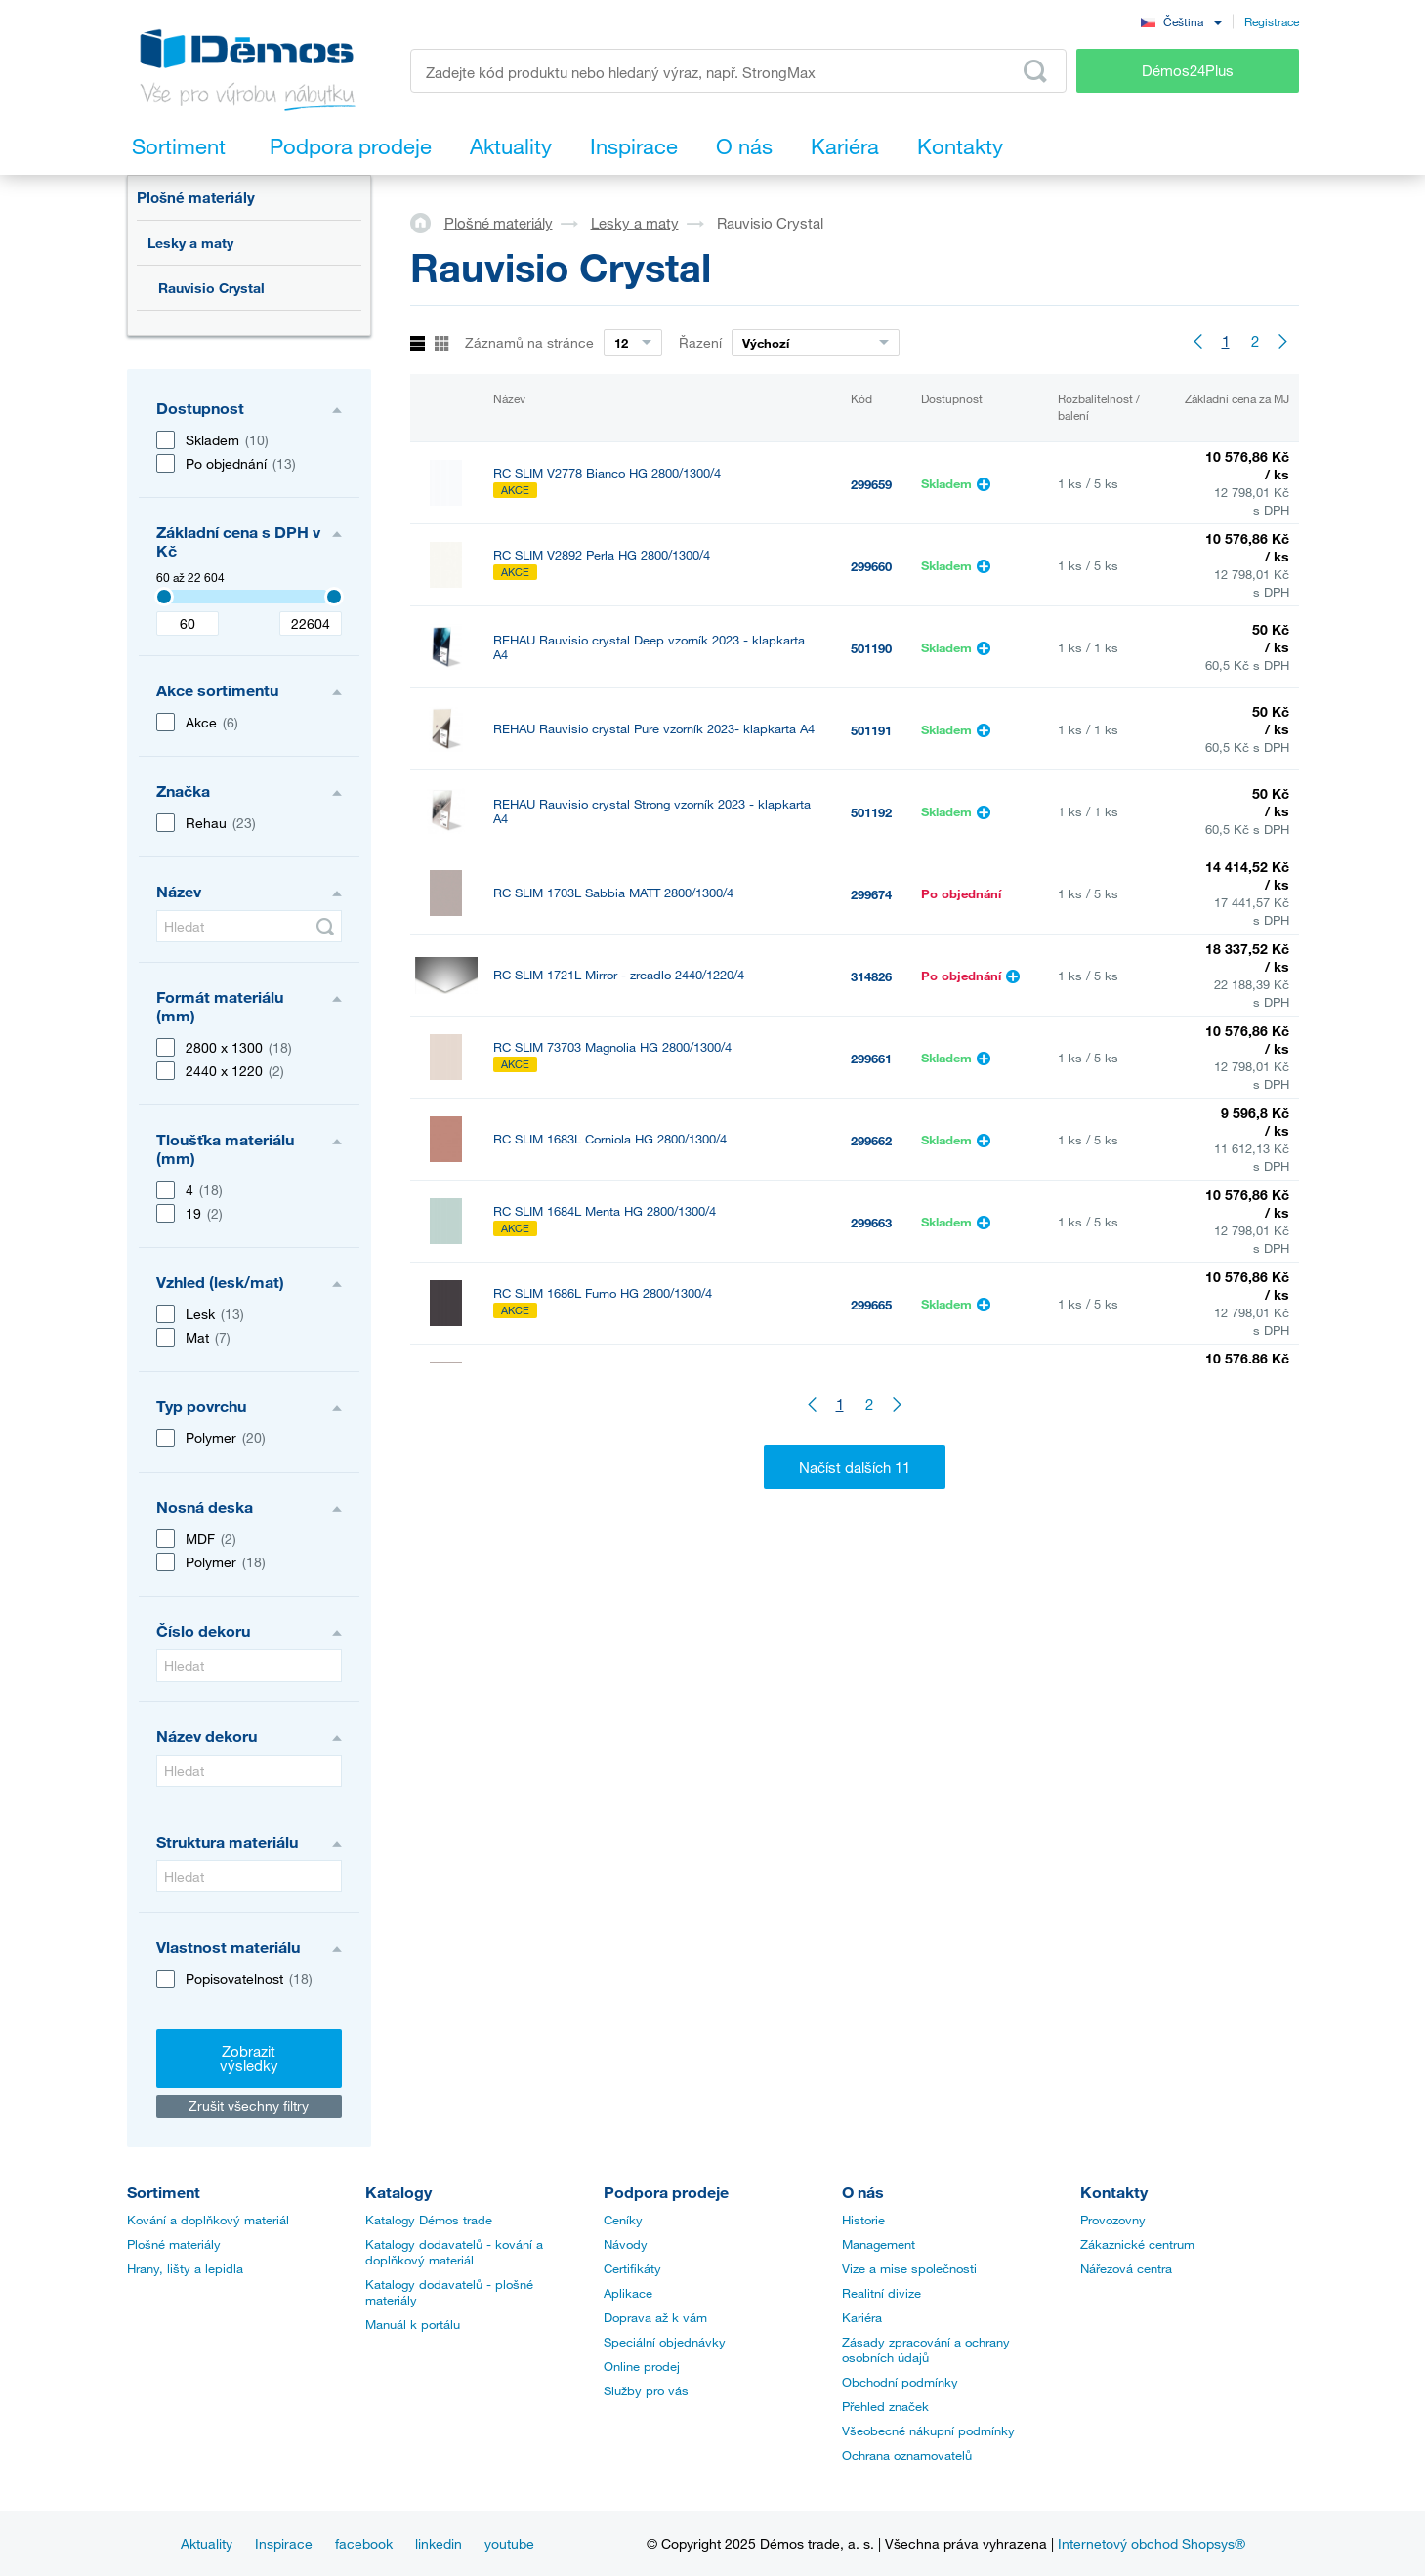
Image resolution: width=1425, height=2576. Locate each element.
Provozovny (1113, 2219)
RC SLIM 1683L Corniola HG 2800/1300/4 (610, 1139)
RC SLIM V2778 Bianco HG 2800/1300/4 (607, 473)
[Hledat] (249, 926)
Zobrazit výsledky (249, 2058)
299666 (871, 1386)
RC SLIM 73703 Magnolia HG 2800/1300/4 (612, 1047)
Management (878, 2244)
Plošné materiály (196, 197)
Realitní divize (881, 2293)
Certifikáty (632, 2268)
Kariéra (862, 2317)
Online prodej (642, 2366)
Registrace (1271, 21)
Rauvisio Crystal (211, 287)
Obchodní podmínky (900, 2381)
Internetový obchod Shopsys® (1151, 2543)
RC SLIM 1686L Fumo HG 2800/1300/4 (602, 1293)
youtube (509, 2543)
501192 (871, 812)
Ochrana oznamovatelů (907, 2455)
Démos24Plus (1188, 70)
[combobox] (1182, 21)
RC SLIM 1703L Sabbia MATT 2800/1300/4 (613, 893)
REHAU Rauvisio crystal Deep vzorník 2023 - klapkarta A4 (649, 647)
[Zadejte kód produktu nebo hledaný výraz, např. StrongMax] (739, 71)
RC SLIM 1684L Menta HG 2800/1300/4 (604, 1211)
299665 (871, 1304)
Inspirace (284, 2543)
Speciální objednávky (665, 2341)
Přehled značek (885, 2406)
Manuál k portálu (412, 2324)
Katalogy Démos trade (428, 2219)
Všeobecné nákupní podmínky (928, 2430)
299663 (871, 1222)
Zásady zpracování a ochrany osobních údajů (926, 2349)
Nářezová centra (1126, 2268)
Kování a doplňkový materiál (208, 2219)
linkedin (438, 2543)
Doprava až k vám (655, 2317)
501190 (871, 648)
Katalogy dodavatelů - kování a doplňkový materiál (454, 2251)
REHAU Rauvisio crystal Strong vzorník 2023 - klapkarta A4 (652, 811)
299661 (871, 1058)
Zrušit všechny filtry (249, 2106)
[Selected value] (164, 596)
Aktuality (206, 2543)
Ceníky (623, 2219)
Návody (626, 2244)
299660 (871, 566)
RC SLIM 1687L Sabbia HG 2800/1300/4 (607, 1375)
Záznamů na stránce (529, 342)
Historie (863, 2219)
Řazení (700, 342)
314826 (871, 976)
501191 (871, 730)
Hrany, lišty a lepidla (185, 2268)
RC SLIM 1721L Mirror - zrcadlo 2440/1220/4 (618, 975)
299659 (871, 484)
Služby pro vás (646, 2390)
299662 (871, 1140)
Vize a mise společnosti (909, 2268)
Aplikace (628, 2293)
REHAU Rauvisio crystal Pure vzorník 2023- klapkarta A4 (654, 729)
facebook (364, 2543)
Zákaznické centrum (1137, 2244)
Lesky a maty (190, 242)
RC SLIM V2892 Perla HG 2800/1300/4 (601, 555)
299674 (871, 894)
